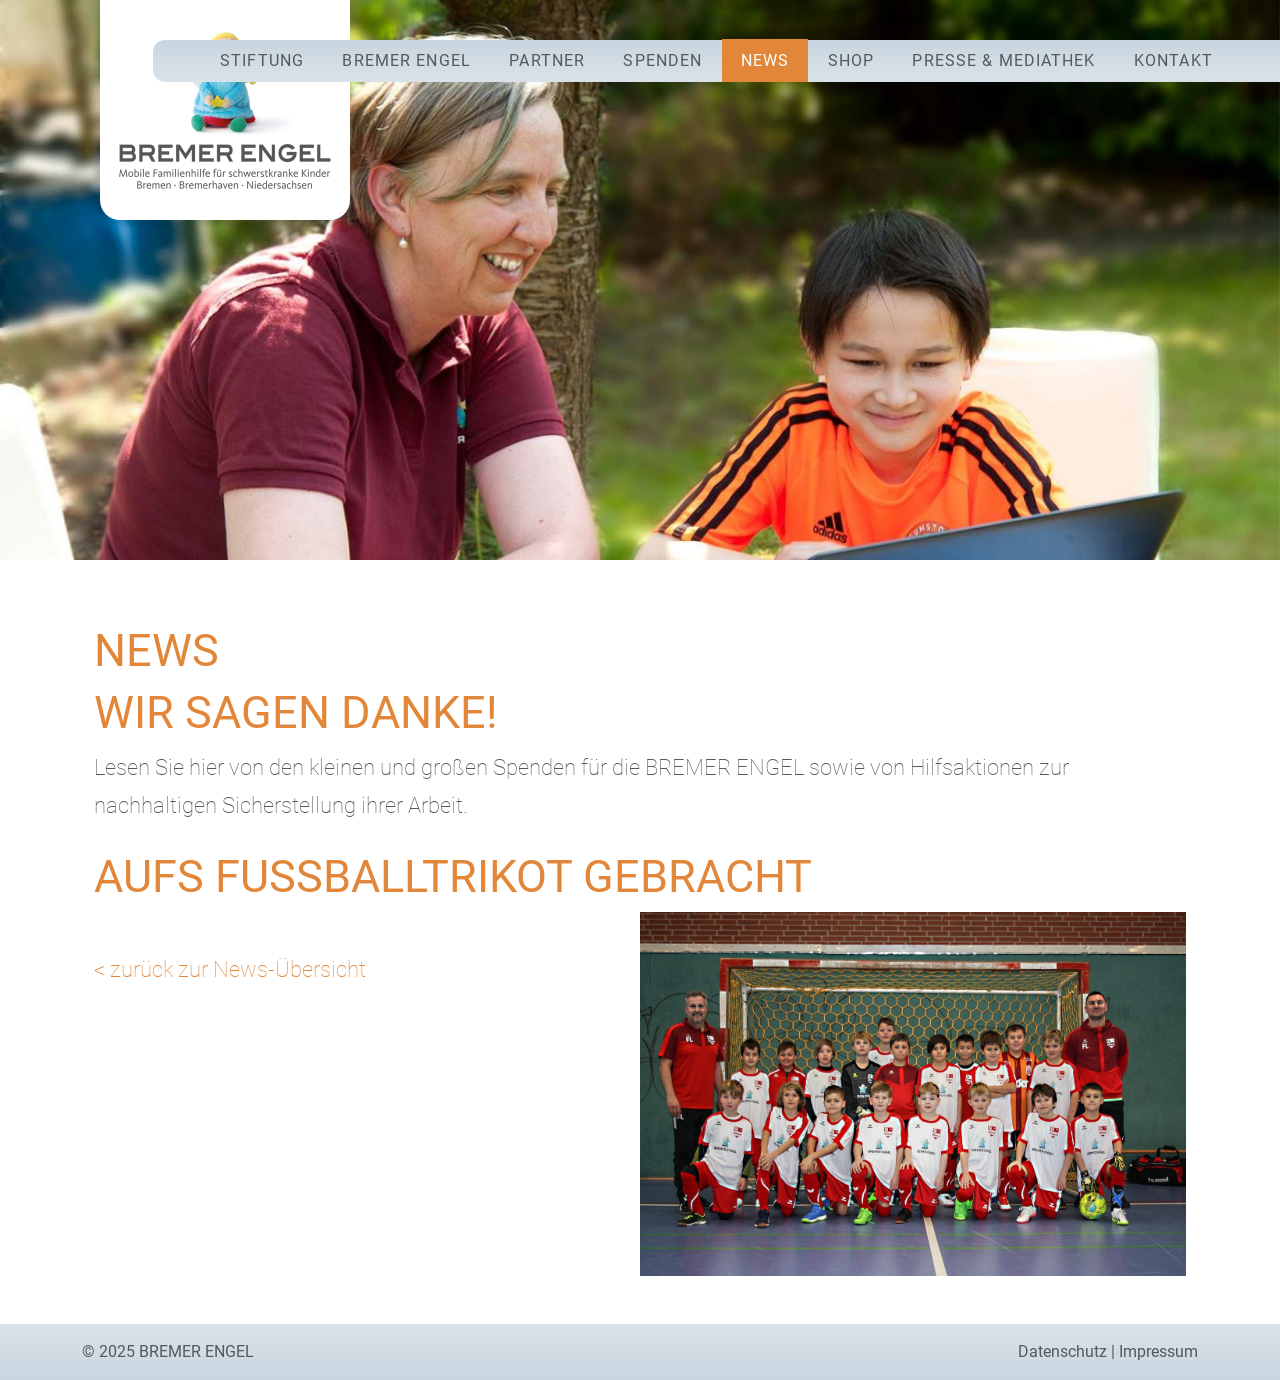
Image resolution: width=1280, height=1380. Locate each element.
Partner (547, 60)
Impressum (1158, 1351)
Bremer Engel (406, 60)
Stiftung (262, 60)
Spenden (662, 60)
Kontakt (1173, 60)
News (765, 60)
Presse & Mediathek (1003, 60)
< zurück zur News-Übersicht (230, 969)
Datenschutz (1062, 1351)
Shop (851, 60)
